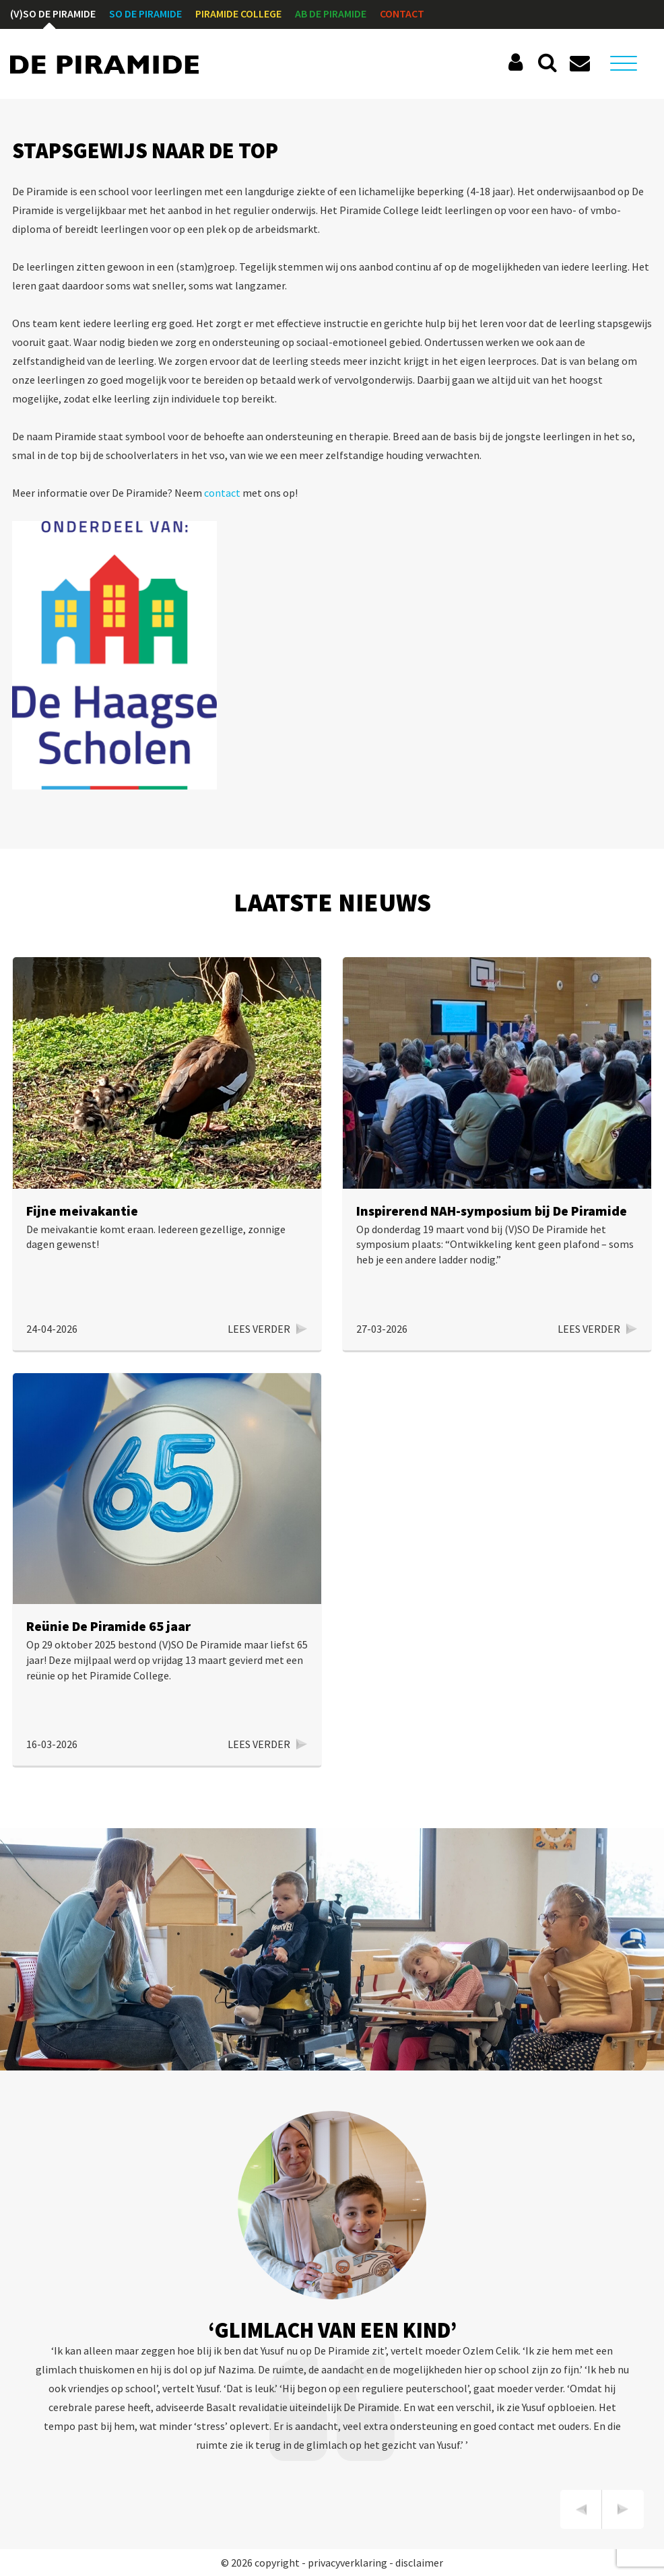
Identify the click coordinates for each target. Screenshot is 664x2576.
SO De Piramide (145, 13)
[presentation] (581, 2509)
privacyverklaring (347, 2562)
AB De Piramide (330, 13)
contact (222, 492)
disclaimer (419, 2562)
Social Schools (518, 63)
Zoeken (547, 63)
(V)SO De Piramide (53, 13)
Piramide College (238, 13)
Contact (402, 13)
